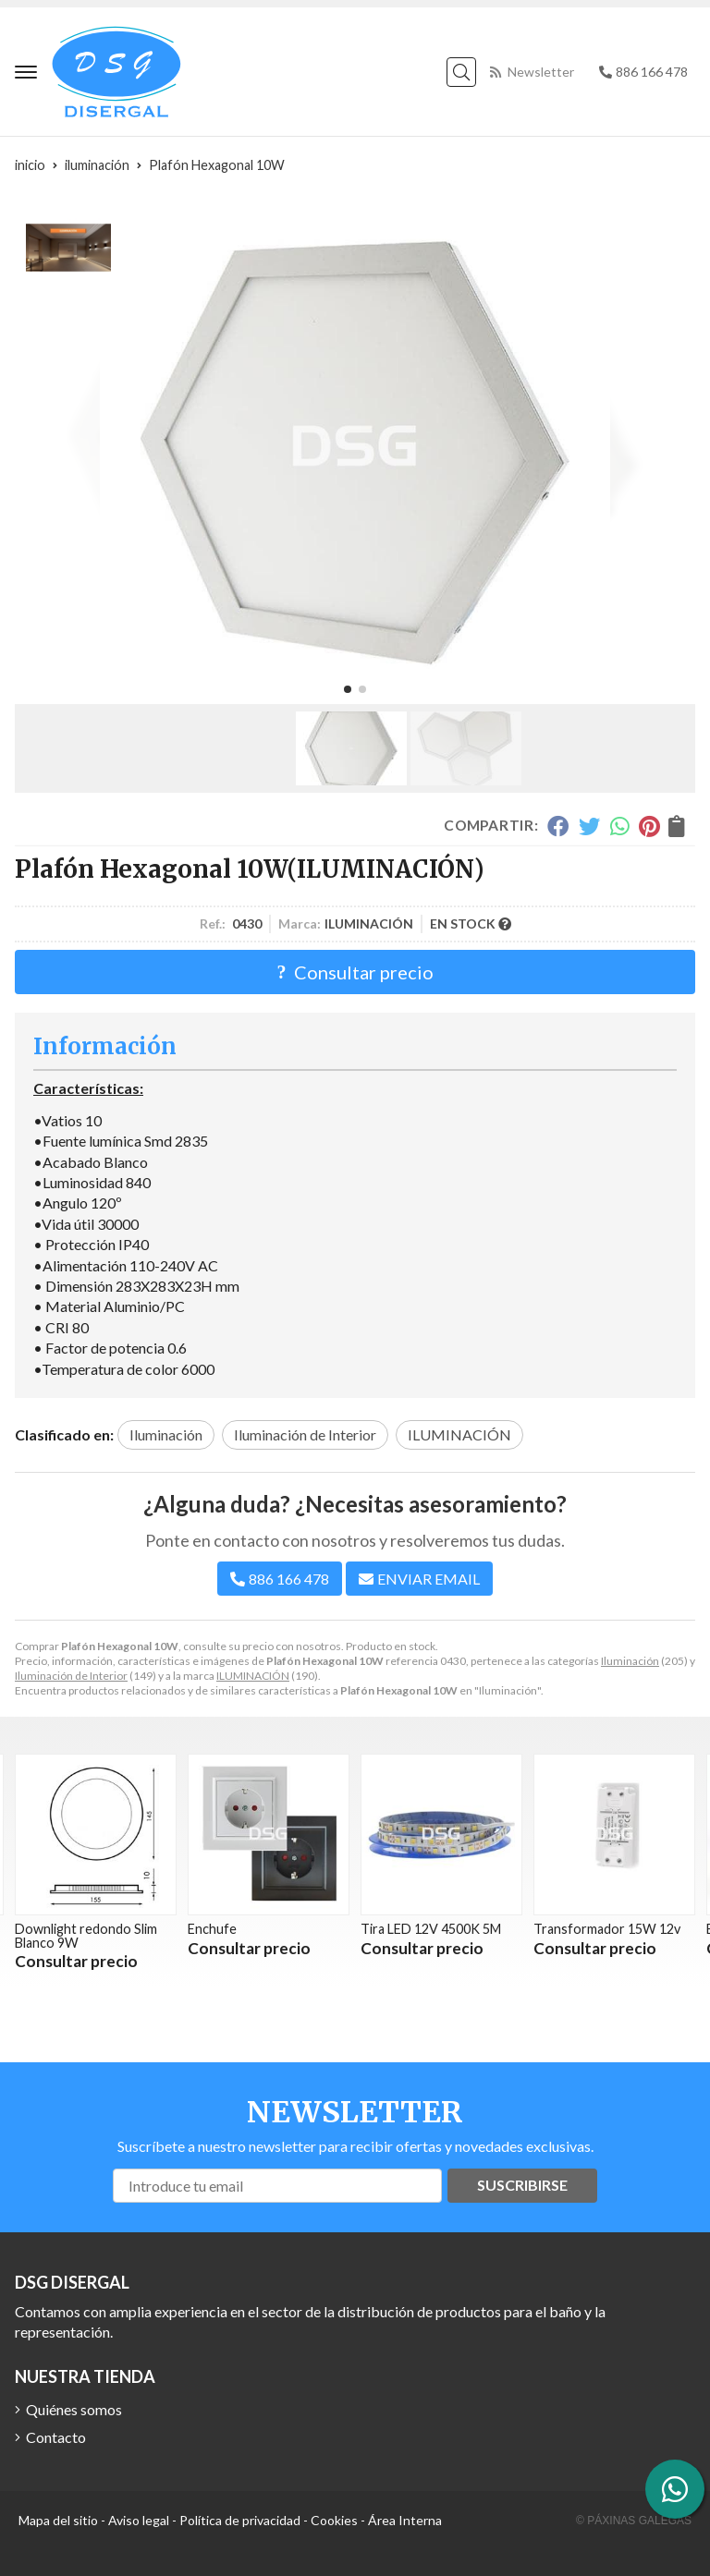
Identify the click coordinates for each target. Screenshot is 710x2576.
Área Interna (405, 2520)
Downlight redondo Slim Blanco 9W (86, 1935)
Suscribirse (522, 2184)
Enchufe (212, 1929)
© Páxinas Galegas (634, 2520)
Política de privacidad (239, 2520)
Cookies (334, 2520)
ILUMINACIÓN (252, 1676)
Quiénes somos (74, 2409)
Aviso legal (138, 2520)
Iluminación (630, 1661)
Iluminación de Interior (71, 1676)
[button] (347, 689)
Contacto (56, 2437)
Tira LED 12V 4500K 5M (431, 1929)
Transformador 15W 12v (606, 1929)
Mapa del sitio (58, 2520)
